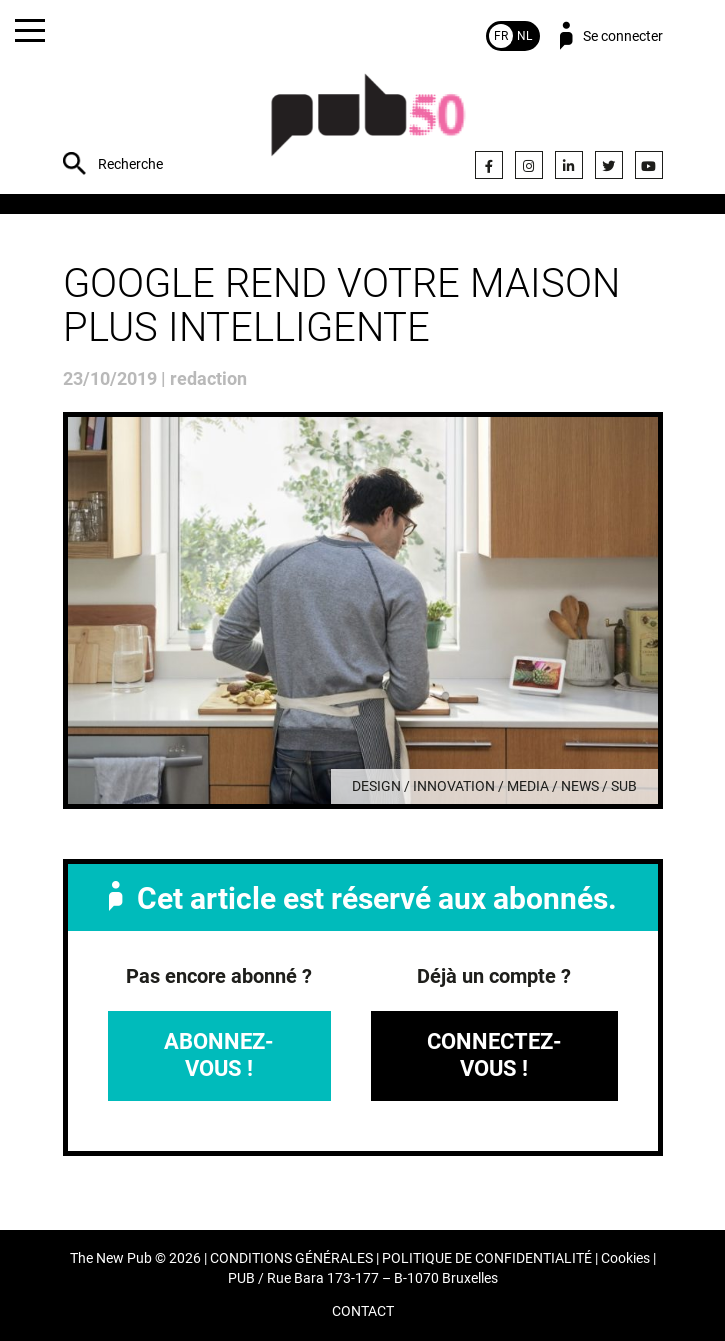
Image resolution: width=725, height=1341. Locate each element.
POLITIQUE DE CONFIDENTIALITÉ (487, 1258)
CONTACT (363, 1311)
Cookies (625, 1258)
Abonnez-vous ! (219, 1054)
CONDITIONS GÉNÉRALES (291, 1258)
